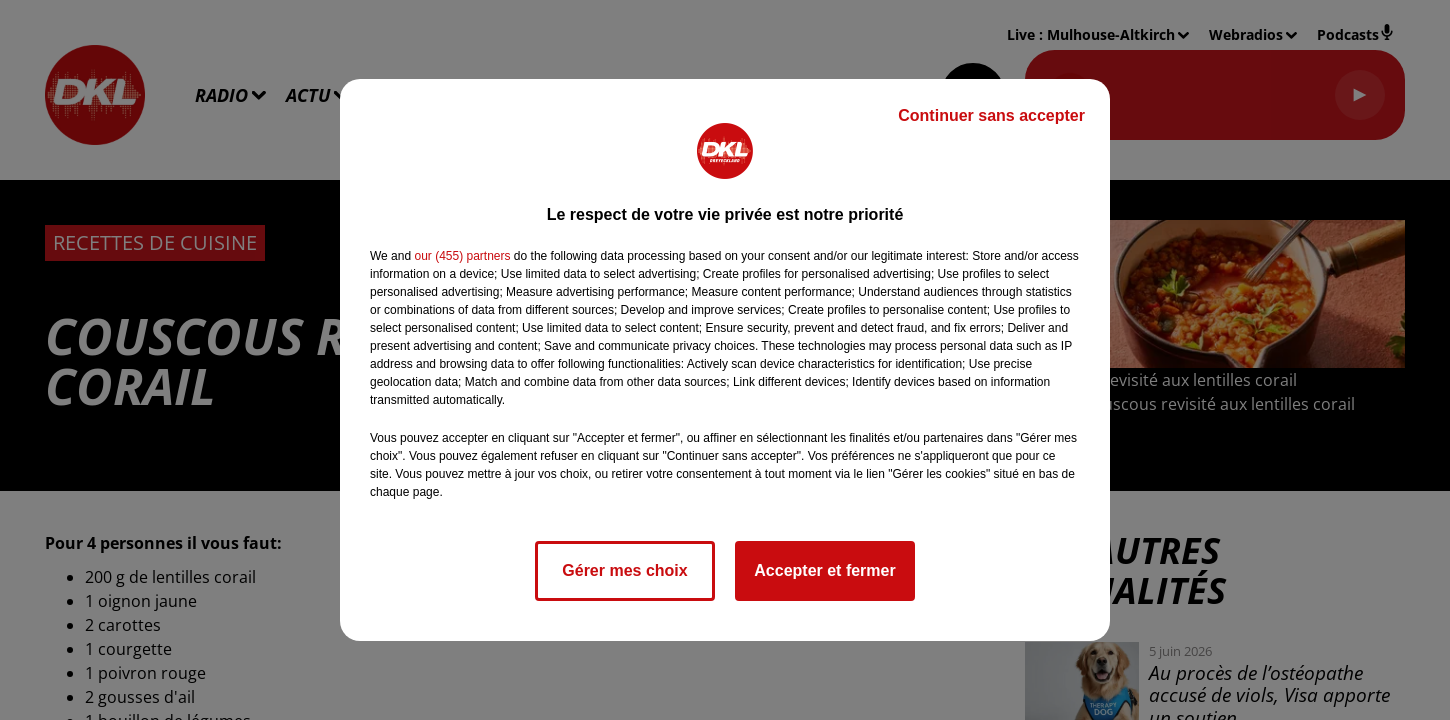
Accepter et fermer (824, 570)
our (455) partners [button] (462, 256)
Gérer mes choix (624, 570)
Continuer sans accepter (991, 115)
